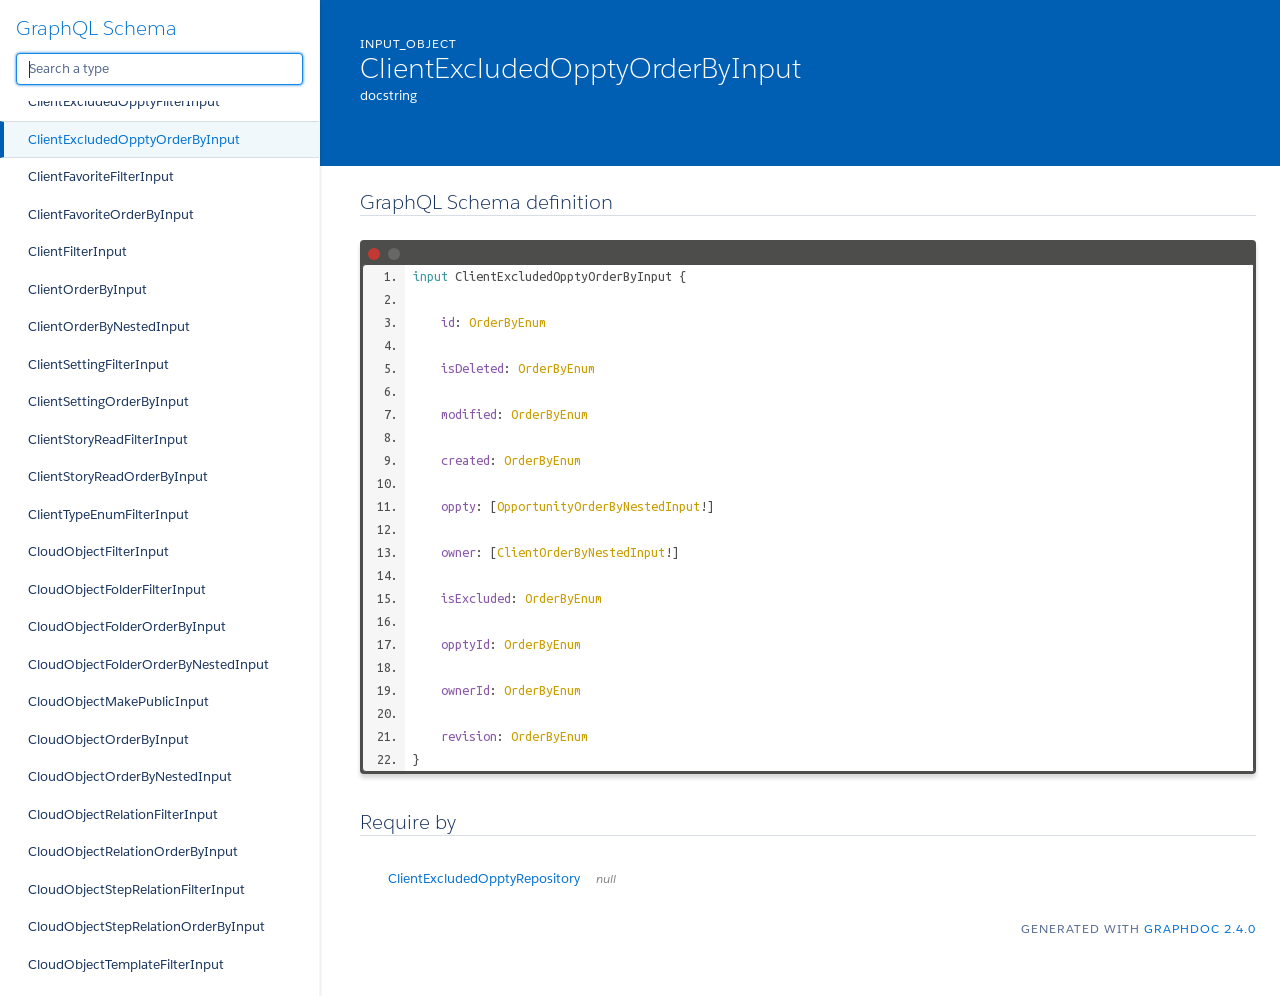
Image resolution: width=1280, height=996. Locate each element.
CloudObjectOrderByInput (108, 739)
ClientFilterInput (77, 251)
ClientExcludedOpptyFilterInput (124, 101)
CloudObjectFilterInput (98, 551)
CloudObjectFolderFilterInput (117, 589)
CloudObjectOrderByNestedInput (130, 776)
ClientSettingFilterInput (98, 364)
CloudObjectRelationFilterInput (123, 814)
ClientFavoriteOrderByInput (111, 214)
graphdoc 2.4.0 (1200, 928)
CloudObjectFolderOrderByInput (127, 626)
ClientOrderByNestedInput (109, 326)
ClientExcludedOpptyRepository (502, 878)
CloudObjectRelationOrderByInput (133, 851)
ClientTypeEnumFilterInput (108, 514)
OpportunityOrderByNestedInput (598, 506)
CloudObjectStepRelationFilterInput (136, 889)
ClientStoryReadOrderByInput (118, 476)
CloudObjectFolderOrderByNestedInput (148, 664)
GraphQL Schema (96, 28)
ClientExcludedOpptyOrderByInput (134, 139)
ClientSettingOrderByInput (108, 401)
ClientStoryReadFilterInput (108, 439)
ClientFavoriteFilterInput (101, 176)
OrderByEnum (507, 322)
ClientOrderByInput (87, 289)
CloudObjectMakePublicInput (118, 701)
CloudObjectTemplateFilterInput (126, 964)
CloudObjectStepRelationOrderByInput (146, 926)
